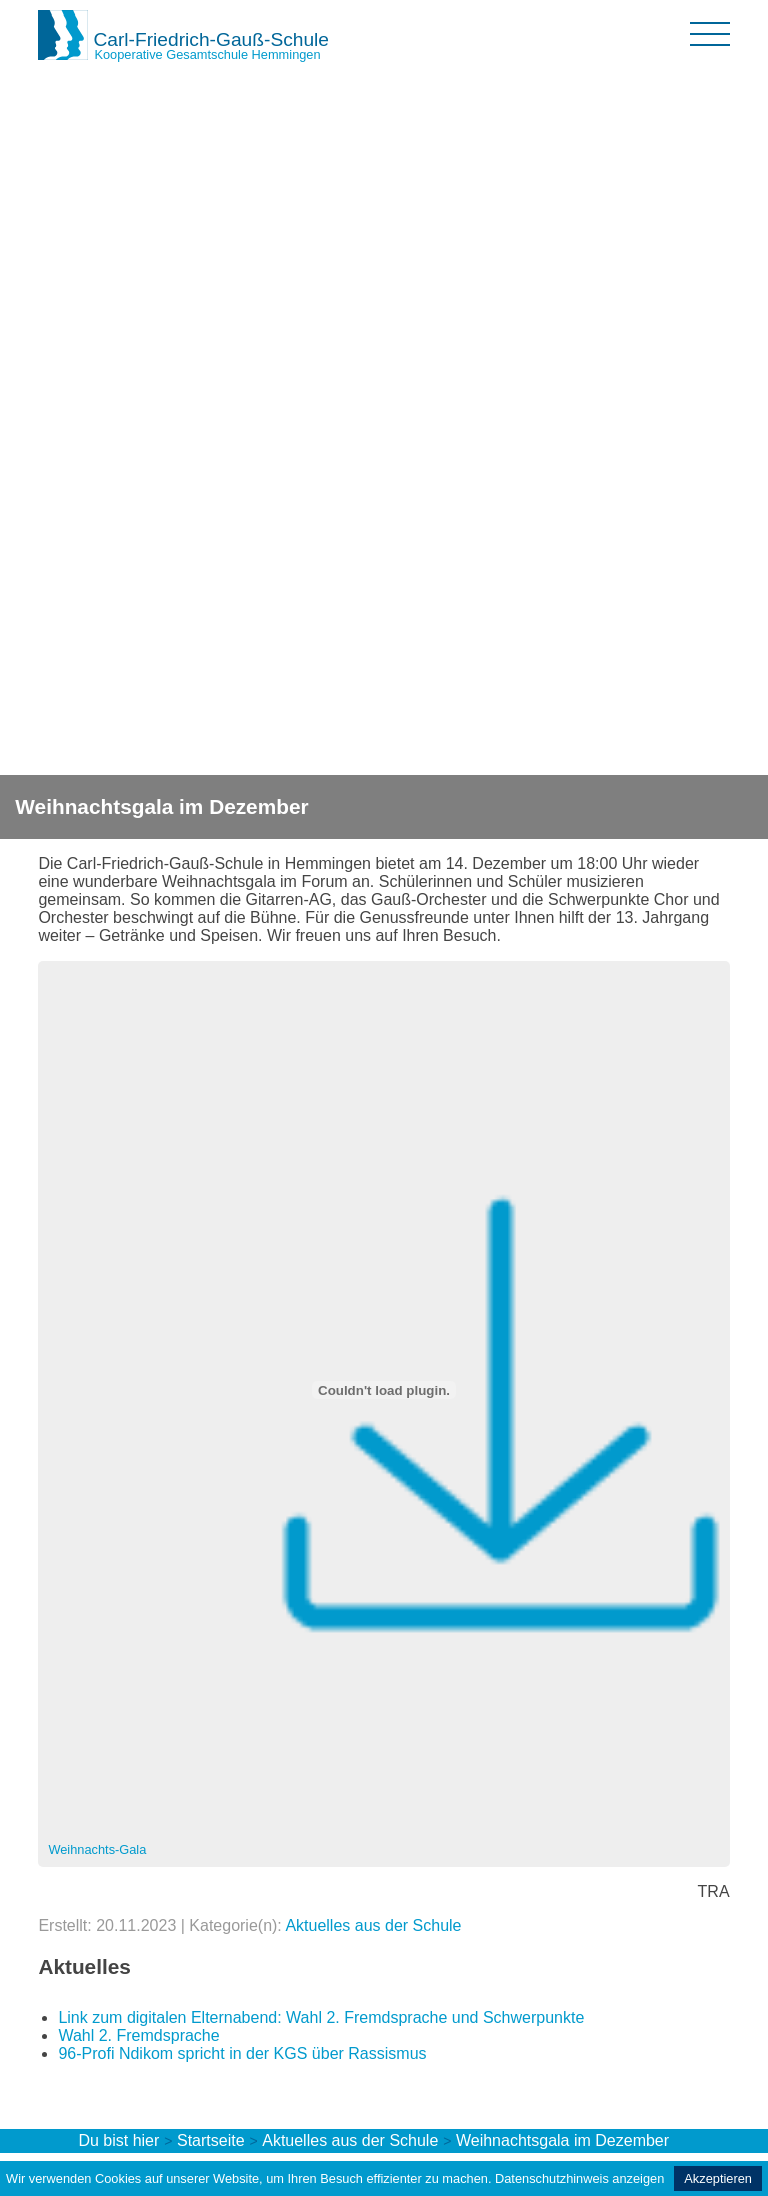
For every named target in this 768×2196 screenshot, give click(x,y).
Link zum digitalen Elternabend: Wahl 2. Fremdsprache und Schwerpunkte (321, 2017)
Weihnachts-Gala (97, 1849)
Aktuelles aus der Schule (373, 1925)
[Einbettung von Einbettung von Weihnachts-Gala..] (383, 1390)
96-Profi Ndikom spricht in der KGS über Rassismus (242, 2053)
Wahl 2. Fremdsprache (138, 2035)
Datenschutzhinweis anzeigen (579, 2178)
